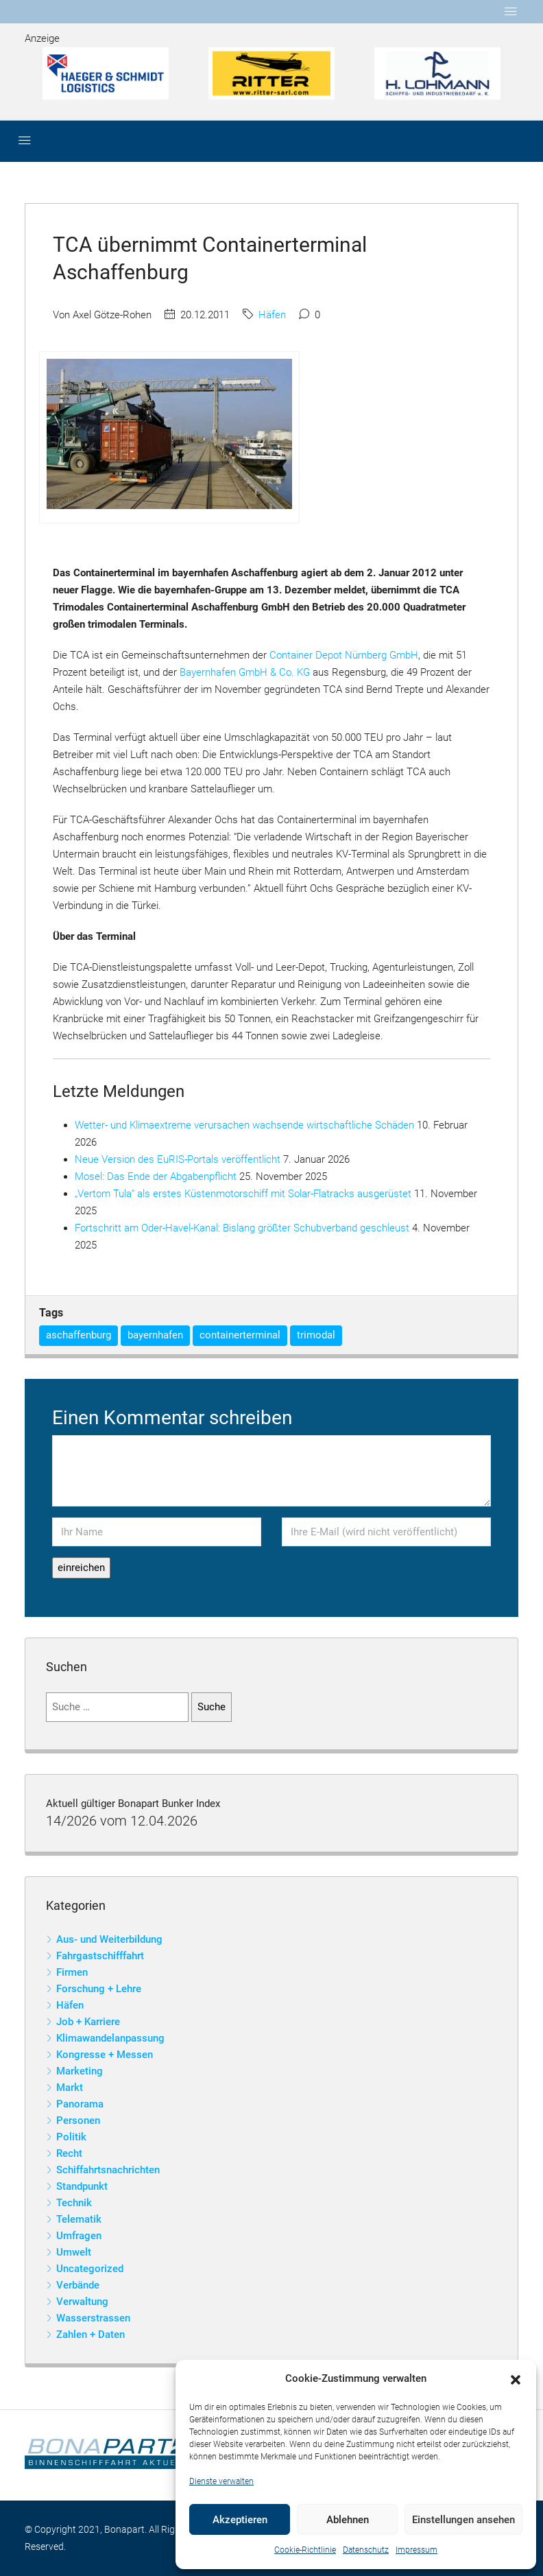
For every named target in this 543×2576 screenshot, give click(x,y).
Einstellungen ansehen (463, 2520)
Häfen (272, 315)
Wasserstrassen (93, 2318)
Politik (71, 2137)
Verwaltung (82, 2301)
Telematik (78, 2219)
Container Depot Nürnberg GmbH (343, 655)
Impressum (416, 2550)
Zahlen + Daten (90, 2334)
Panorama (80, 2104)
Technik (74, 2203)
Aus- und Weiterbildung (109, 1939)
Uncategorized (89, 2268)
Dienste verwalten (221, 2481)
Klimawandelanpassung (110, 2038)
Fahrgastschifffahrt (100, 1956)
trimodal (316, 1335)
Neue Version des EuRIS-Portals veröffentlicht (177, 1159)
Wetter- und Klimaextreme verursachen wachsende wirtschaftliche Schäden (244, 1125)
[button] (515, 2379)
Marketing (79, 2071)
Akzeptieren (240, 2520)
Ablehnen (347, 2520)
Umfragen (78, 2236)
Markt (69, 2087)
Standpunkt (82, 2186)
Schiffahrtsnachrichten (108, 2170)
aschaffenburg (78, 1335)
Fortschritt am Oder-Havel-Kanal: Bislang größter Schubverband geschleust (242, 1228)
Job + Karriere (88, 2022)
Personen (78, 2120)
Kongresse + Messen (104, 2054)
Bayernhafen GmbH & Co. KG (245, 672)
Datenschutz (366, 2550)
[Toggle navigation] (510, 11)
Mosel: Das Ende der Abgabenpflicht (156, 1176)
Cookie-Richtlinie (305, 2550)
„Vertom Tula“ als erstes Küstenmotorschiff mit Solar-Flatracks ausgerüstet (243, 1193)
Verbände (77, 2285)
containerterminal (240, 1335)
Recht (69, 2153)
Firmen (72, 1972)
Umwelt (73, 2252)
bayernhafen (155, 1335)
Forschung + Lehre (98, 1989)
